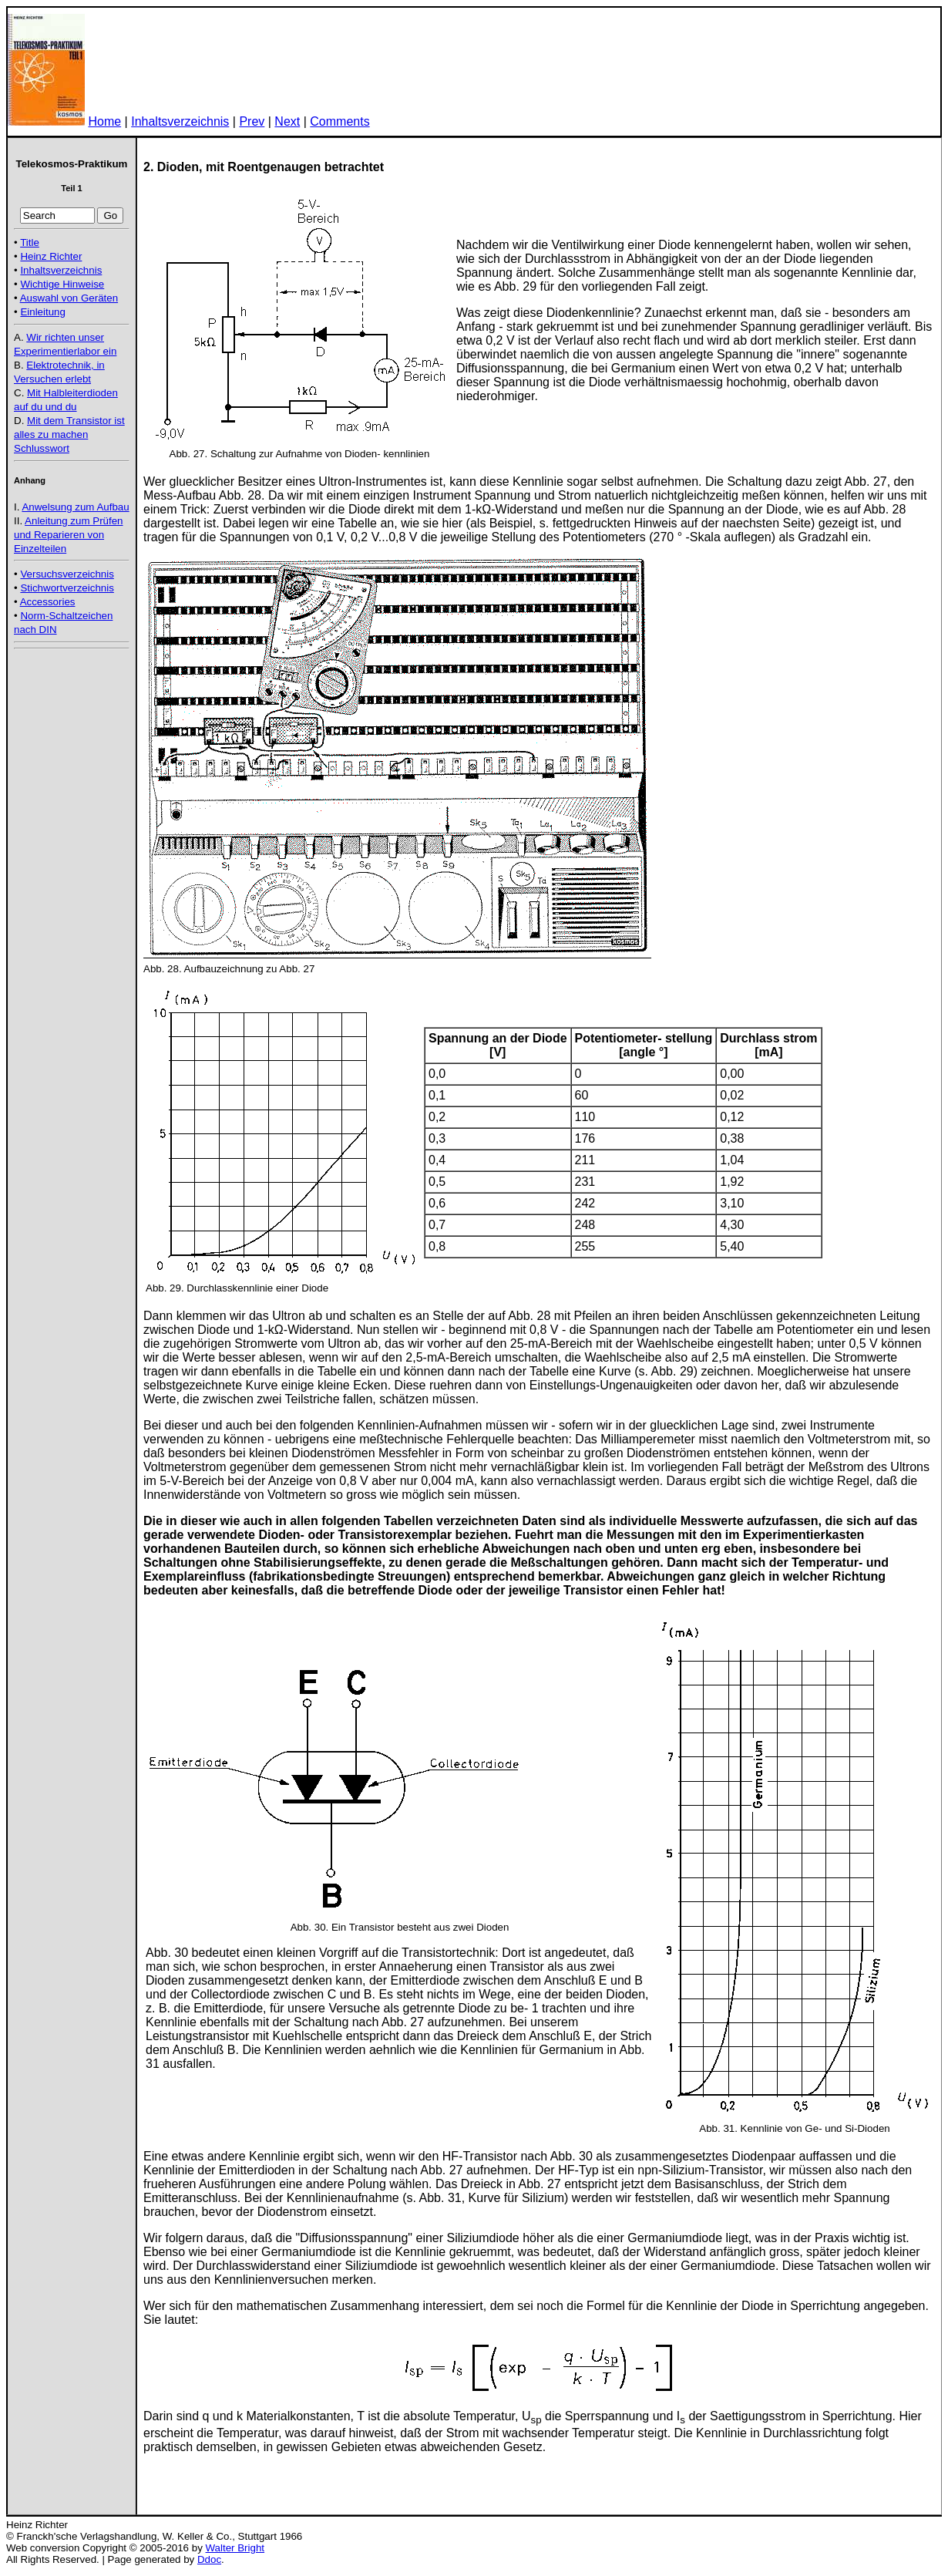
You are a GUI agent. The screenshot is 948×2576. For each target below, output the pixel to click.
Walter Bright (235, 2548)
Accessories (48, 602)
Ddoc (209, 2559)
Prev (251, 121)
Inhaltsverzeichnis (180, 121)
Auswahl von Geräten (69, 298)
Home (104, 121)
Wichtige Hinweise (62, 284)
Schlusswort (41, 448)
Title (29, 242)
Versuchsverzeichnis (67, 574)
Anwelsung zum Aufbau (75, 507)
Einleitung (43, 312)
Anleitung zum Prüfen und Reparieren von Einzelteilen (68, 534)
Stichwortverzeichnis (66, 588)
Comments (339, 121)
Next (287, 121)
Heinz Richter (51, 256)
